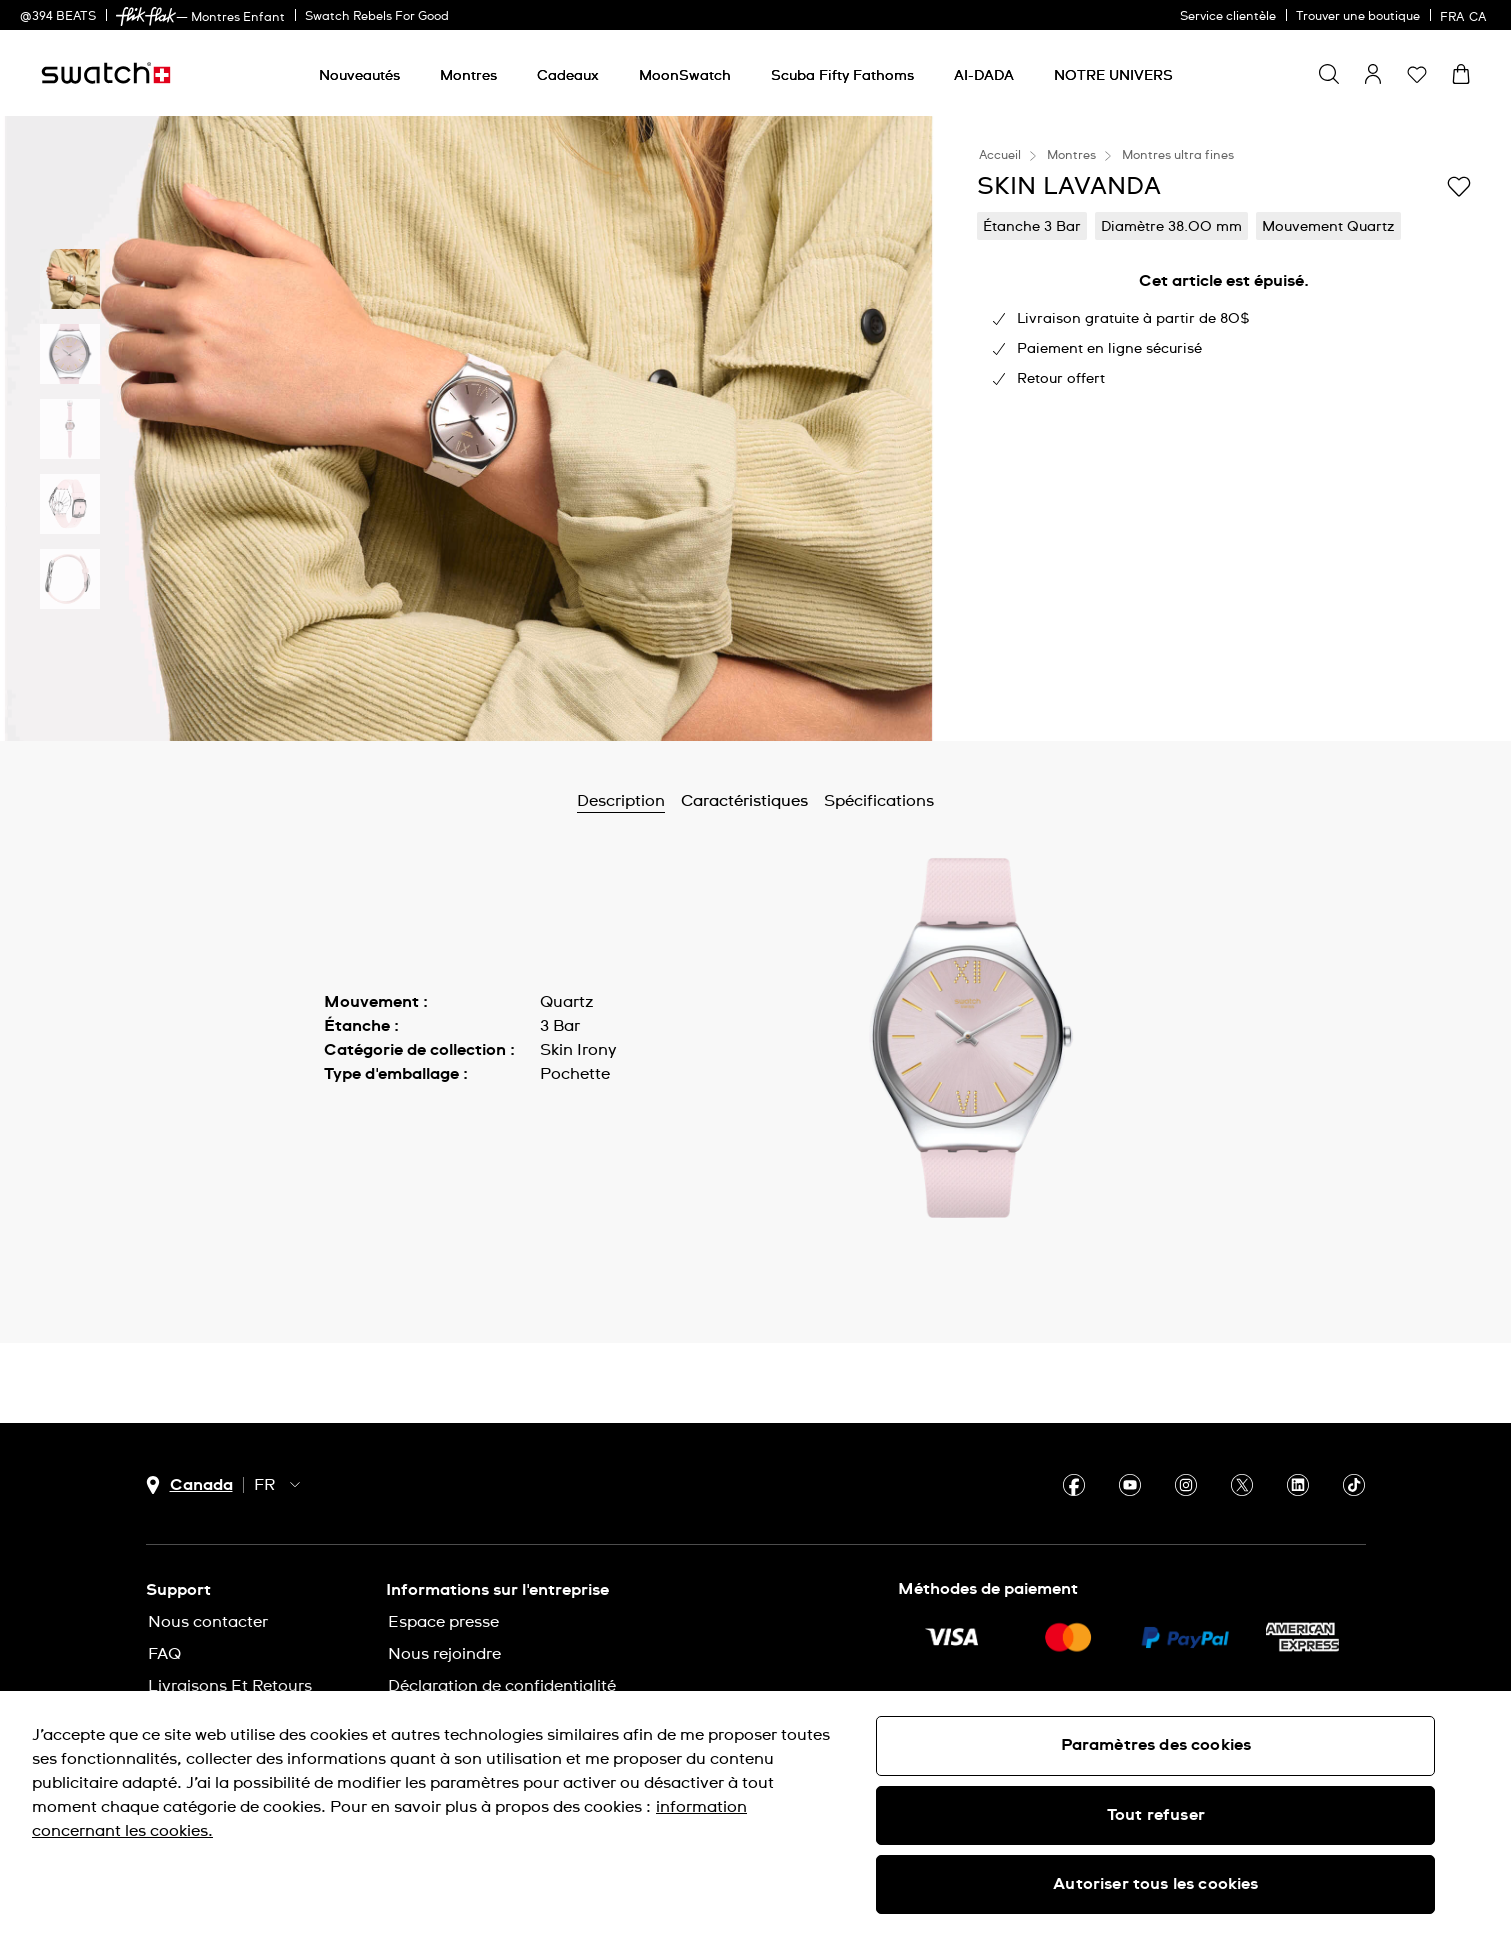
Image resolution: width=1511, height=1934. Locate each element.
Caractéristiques (744, 801)
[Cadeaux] (568, 76)
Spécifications (879, 801)
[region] (755, 1812)
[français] (1465, 15)
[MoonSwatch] (685, 76)
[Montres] (468, 76)
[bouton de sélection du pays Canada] (189, 1485)
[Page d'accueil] (106, 73)
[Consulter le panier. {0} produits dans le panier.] (1461, 74)
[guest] (1373, 74)
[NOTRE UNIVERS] (1113, 76)
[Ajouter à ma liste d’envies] (1459, 185)
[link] (146, 16)
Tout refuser (1156, 1815)
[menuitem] (359, 72)
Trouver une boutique (1358, 17)
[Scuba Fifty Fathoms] (842, 76)
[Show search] (1329, 74)
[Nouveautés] (359, 76)
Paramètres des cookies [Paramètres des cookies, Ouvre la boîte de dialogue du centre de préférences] (1156, 1745)
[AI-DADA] (984, 76)
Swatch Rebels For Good (377, 17)
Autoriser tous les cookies (1155, 1884)
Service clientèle (1228, 17)
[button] (1417, 74)
